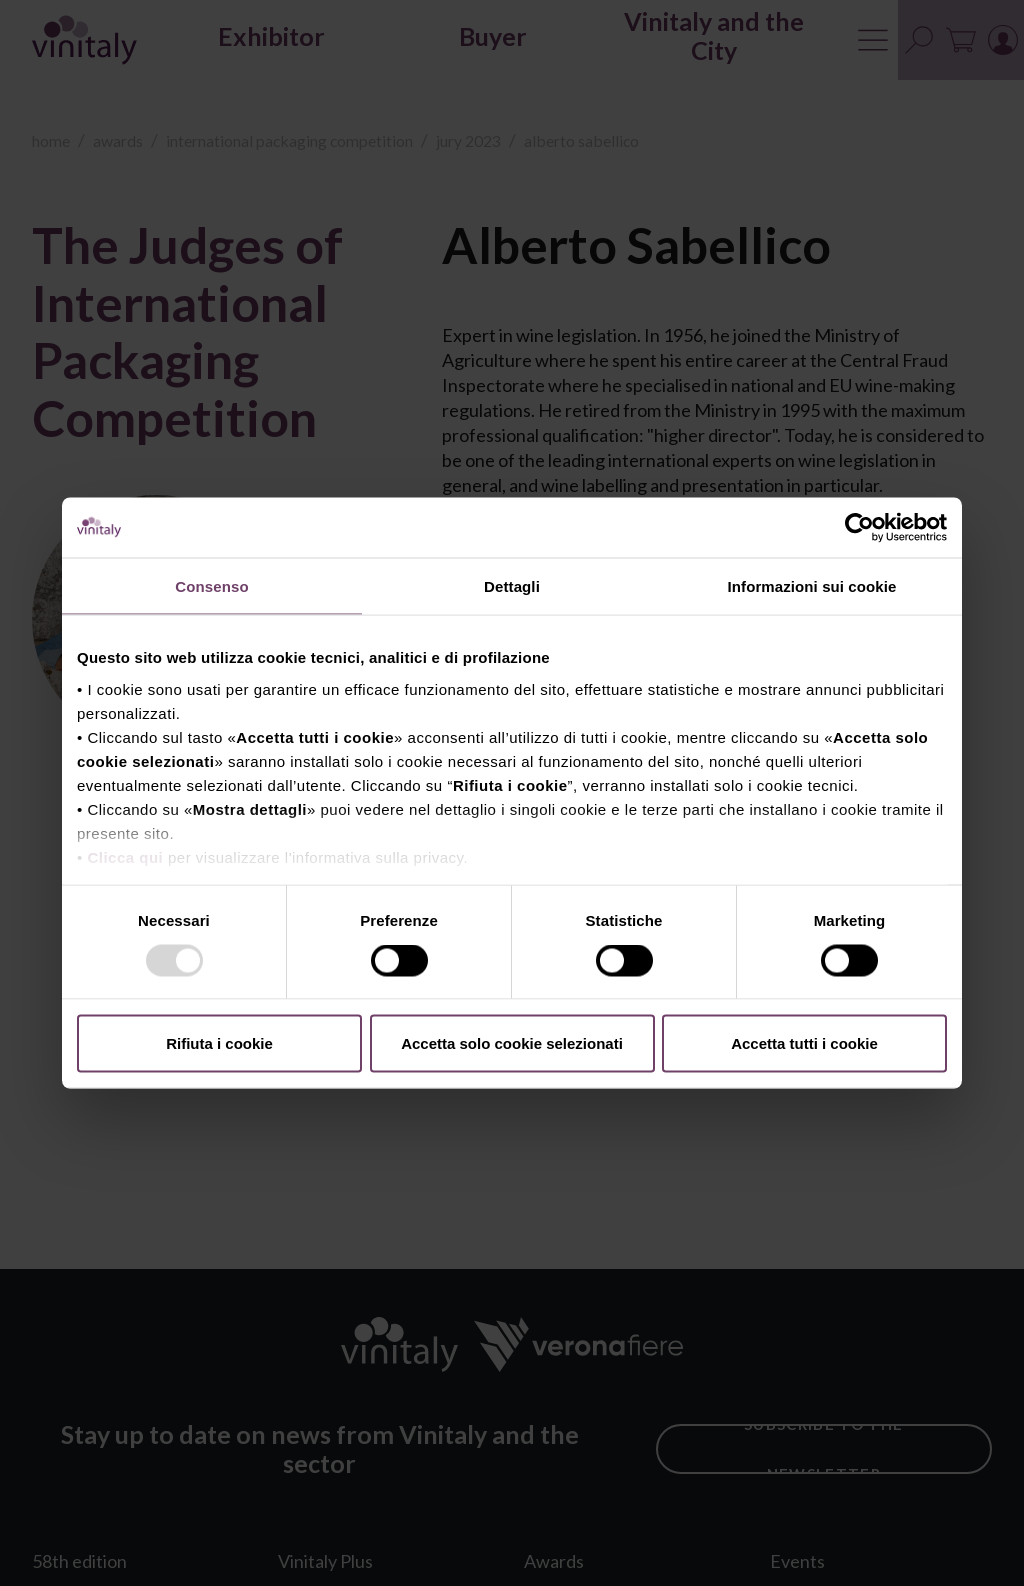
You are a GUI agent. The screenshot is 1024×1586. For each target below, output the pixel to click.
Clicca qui (125, 856)
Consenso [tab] (211, 586)
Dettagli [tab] (512, 586)
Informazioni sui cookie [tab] (812, 586)
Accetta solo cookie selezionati (512, 1043)
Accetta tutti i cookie (804, 1043)
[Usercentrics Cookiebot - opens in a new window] (859, 528)
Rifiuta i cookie (219, 1043)
